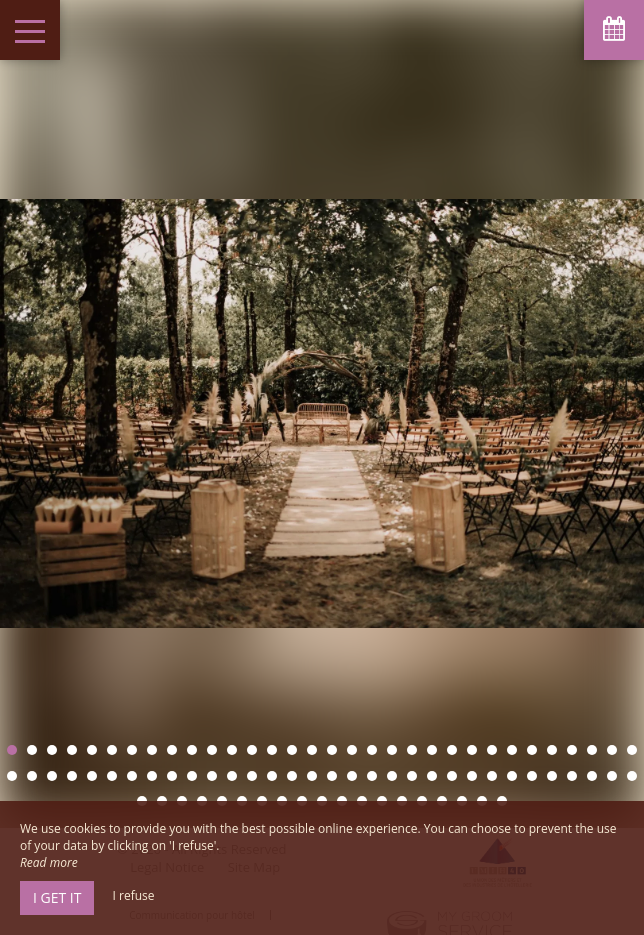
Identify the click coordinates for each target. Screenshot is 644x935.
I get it (57, 897)
